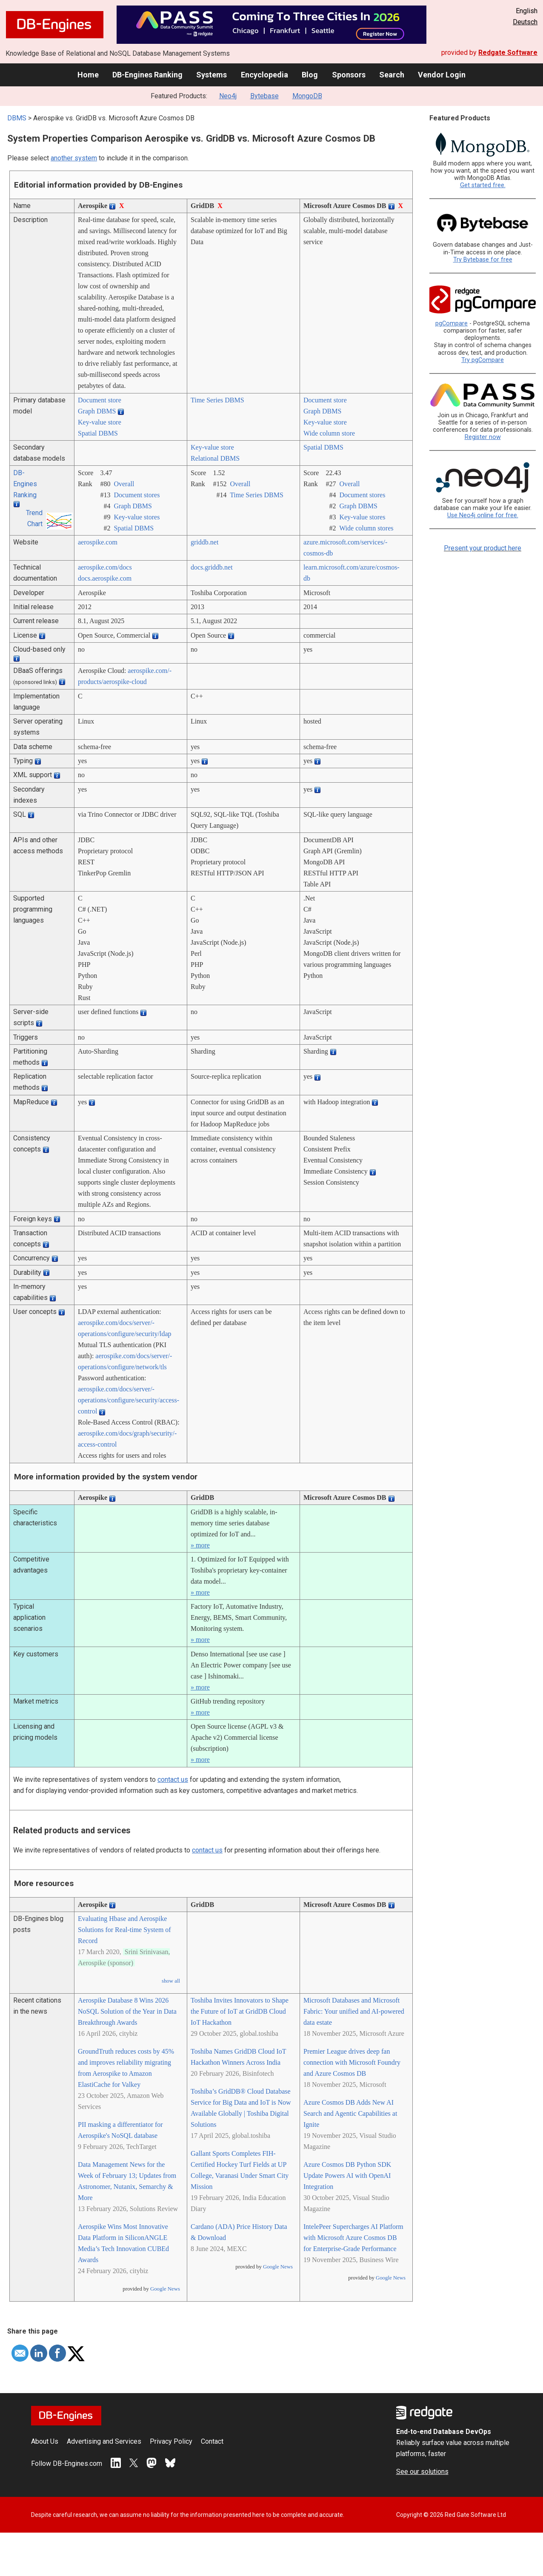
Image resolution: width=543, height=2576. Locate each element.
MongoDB (307, 96)
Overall (124, 483)
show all (171, 1981)
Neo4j (228, 96)
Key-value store (99, 422)
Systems (211, 74)
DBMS (16, 118)
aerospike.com (97, 542)
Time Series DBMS (217, 400)
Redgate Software (507, 52)
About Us (44, 2441)
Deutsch (525, 22)
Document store (99, 400)
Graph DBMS (97, 411)
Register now (483, 437)
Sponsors (349, 74)
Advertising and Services (104, 2441)
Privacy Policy (171, 2441)
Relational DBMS (215, 458)
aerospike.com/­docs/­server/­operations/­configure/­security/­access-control (128, 1400)
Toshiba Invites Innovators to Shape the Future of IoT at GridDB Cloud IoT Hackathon (240, 2011)
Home (88, 74)
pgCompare (451, 323)
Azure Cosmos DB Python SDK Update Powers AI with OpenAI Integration (347, 2175)
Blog (310, 74)
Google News (165, 2289)
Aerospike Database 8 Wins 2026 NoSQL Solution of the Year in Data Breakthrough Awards (127, 2011)
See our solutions (422, 2472)
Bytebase (264, 96)
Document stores (137, 495)
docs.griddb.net (212, 567)
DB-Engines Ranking (147, 74)
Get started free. (483, 185)
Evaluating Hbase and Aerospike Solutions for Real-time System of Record (124, 1929)
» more (200, 1545)
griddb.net (204, 542)
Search (391, 74)
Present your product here (482, 548)
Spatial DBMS (98, 433)
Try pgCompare (482, 360)
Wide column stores (366, 528)
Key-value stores (137, 517)
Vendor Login (442, 74)
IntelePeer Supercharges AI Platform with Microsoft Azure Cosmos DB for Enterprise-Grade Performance (353, 2237)
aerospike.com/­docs (105, 567)
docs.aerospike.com (104, 578)
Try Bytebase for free (482, 259)
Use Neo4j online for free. (482, 515)
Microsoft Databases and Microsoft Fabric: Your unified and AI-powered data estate (353, 2011)
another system (74, 158)
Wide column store (329, 433)
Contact (212, 2441)
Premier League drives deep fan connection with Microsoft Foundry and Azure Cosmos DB (351, 2062)
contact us (172, 1779)
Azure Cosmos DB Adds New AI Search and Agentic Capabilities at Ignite (350, 2113)
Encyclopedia (264, 74)
